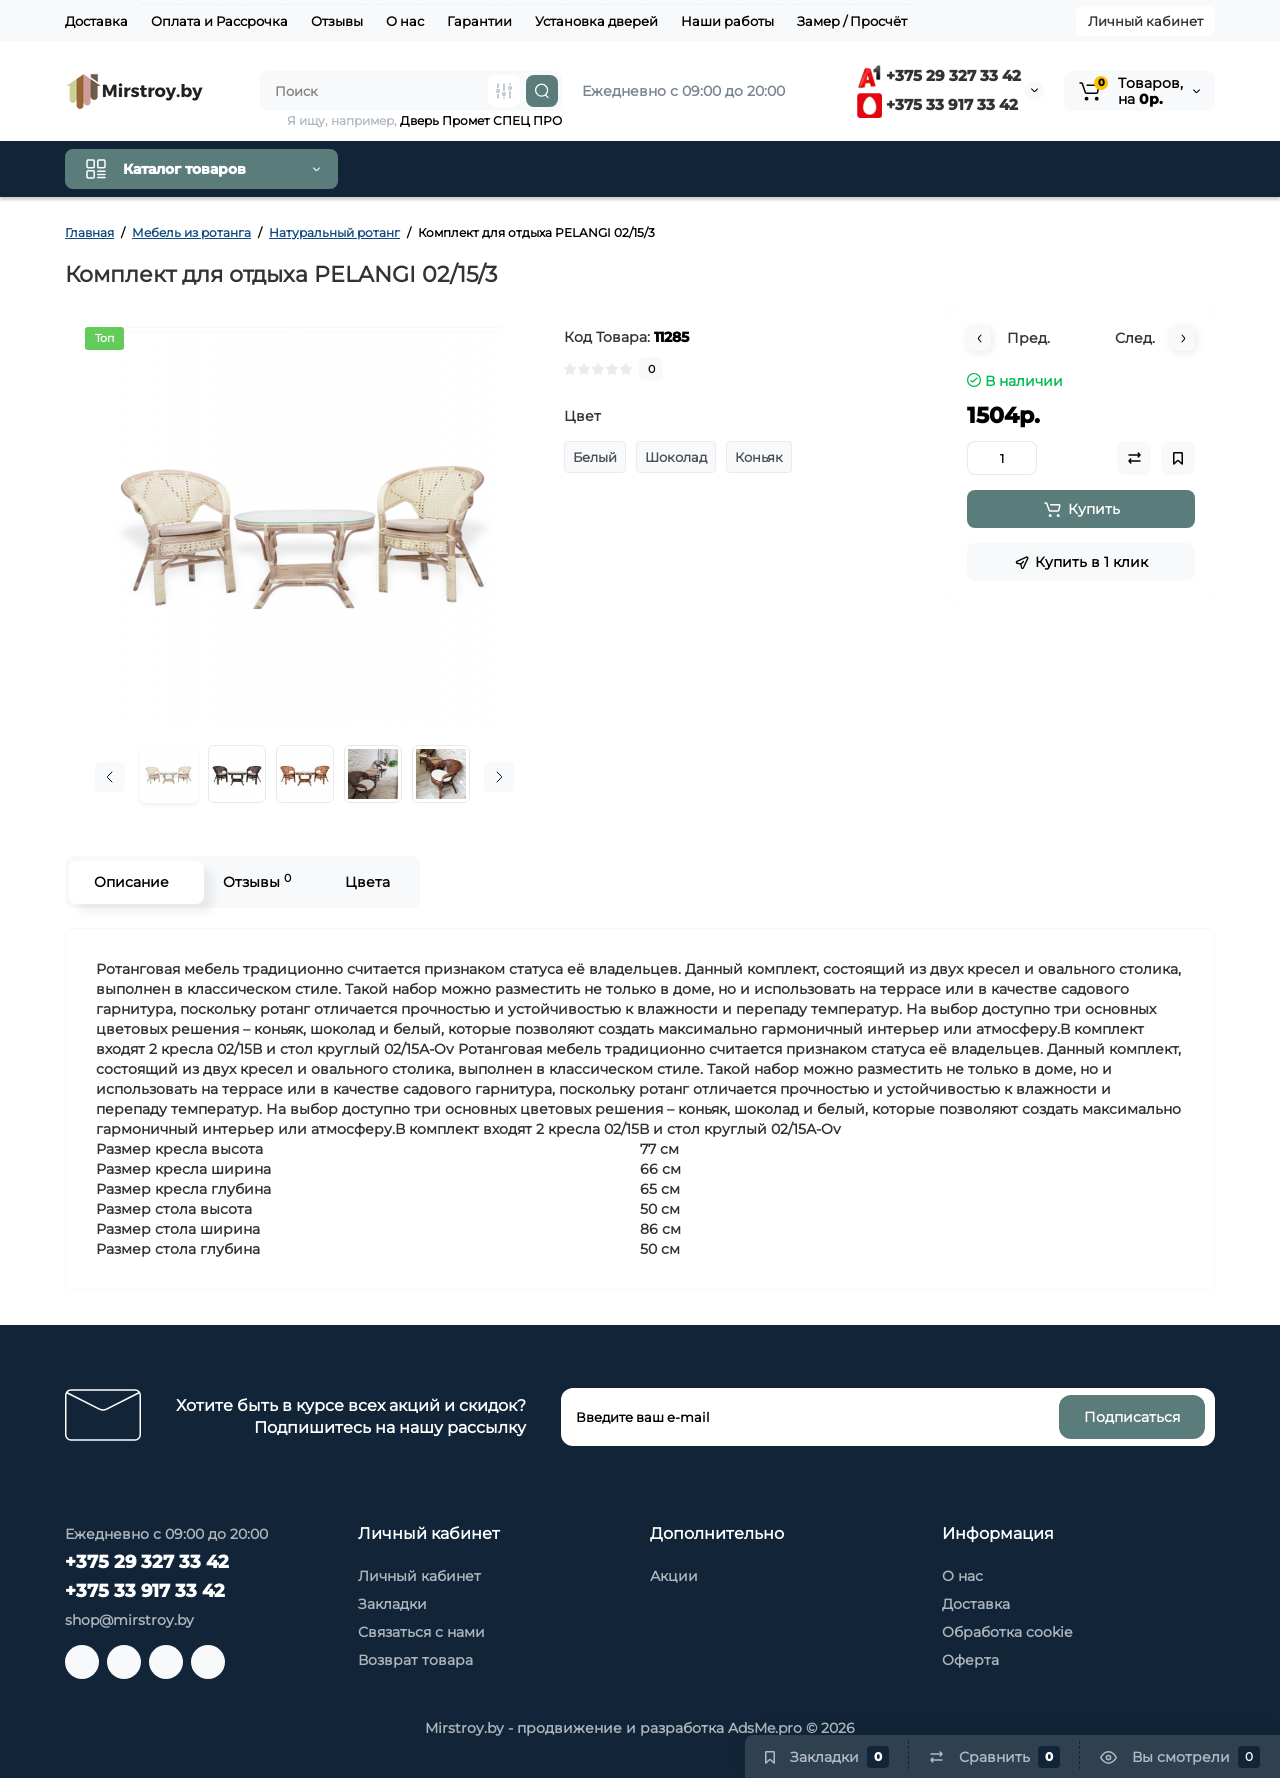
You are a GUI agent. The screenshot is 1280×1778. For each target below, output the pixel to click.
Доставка (96, 21)
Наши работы (727, 21)
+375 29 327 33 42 (939, 75)
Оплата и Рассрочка (219, 21)
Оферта (970, 1660)
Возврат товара (415, 1660)
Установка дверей (596, 21)
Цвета (367, 882)
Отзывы (337, 21)
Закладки (392, 1604)
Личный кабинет (1145, 21)
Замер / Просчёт (852, 21)
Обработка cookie (1007, 1632)
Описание (131, 882)
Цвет (582, 416)
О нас (405, 21)
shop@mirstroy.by (129, 1620)
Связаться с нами (421, 1632)
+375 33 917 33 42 (937, 104)
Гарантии (479, 21)
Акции (674, 1576)
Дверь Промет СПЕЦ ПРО (481, 120)
